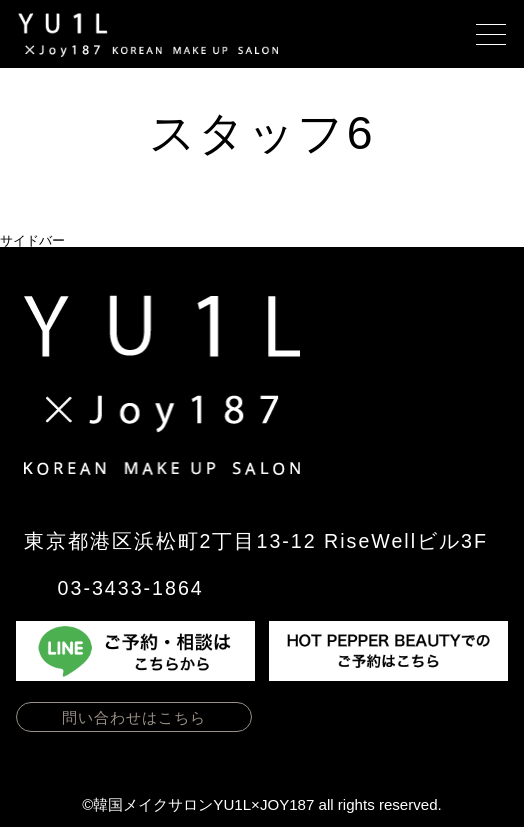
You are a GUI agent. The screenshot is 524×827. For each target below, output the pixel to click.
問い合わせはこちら (134, 718)
